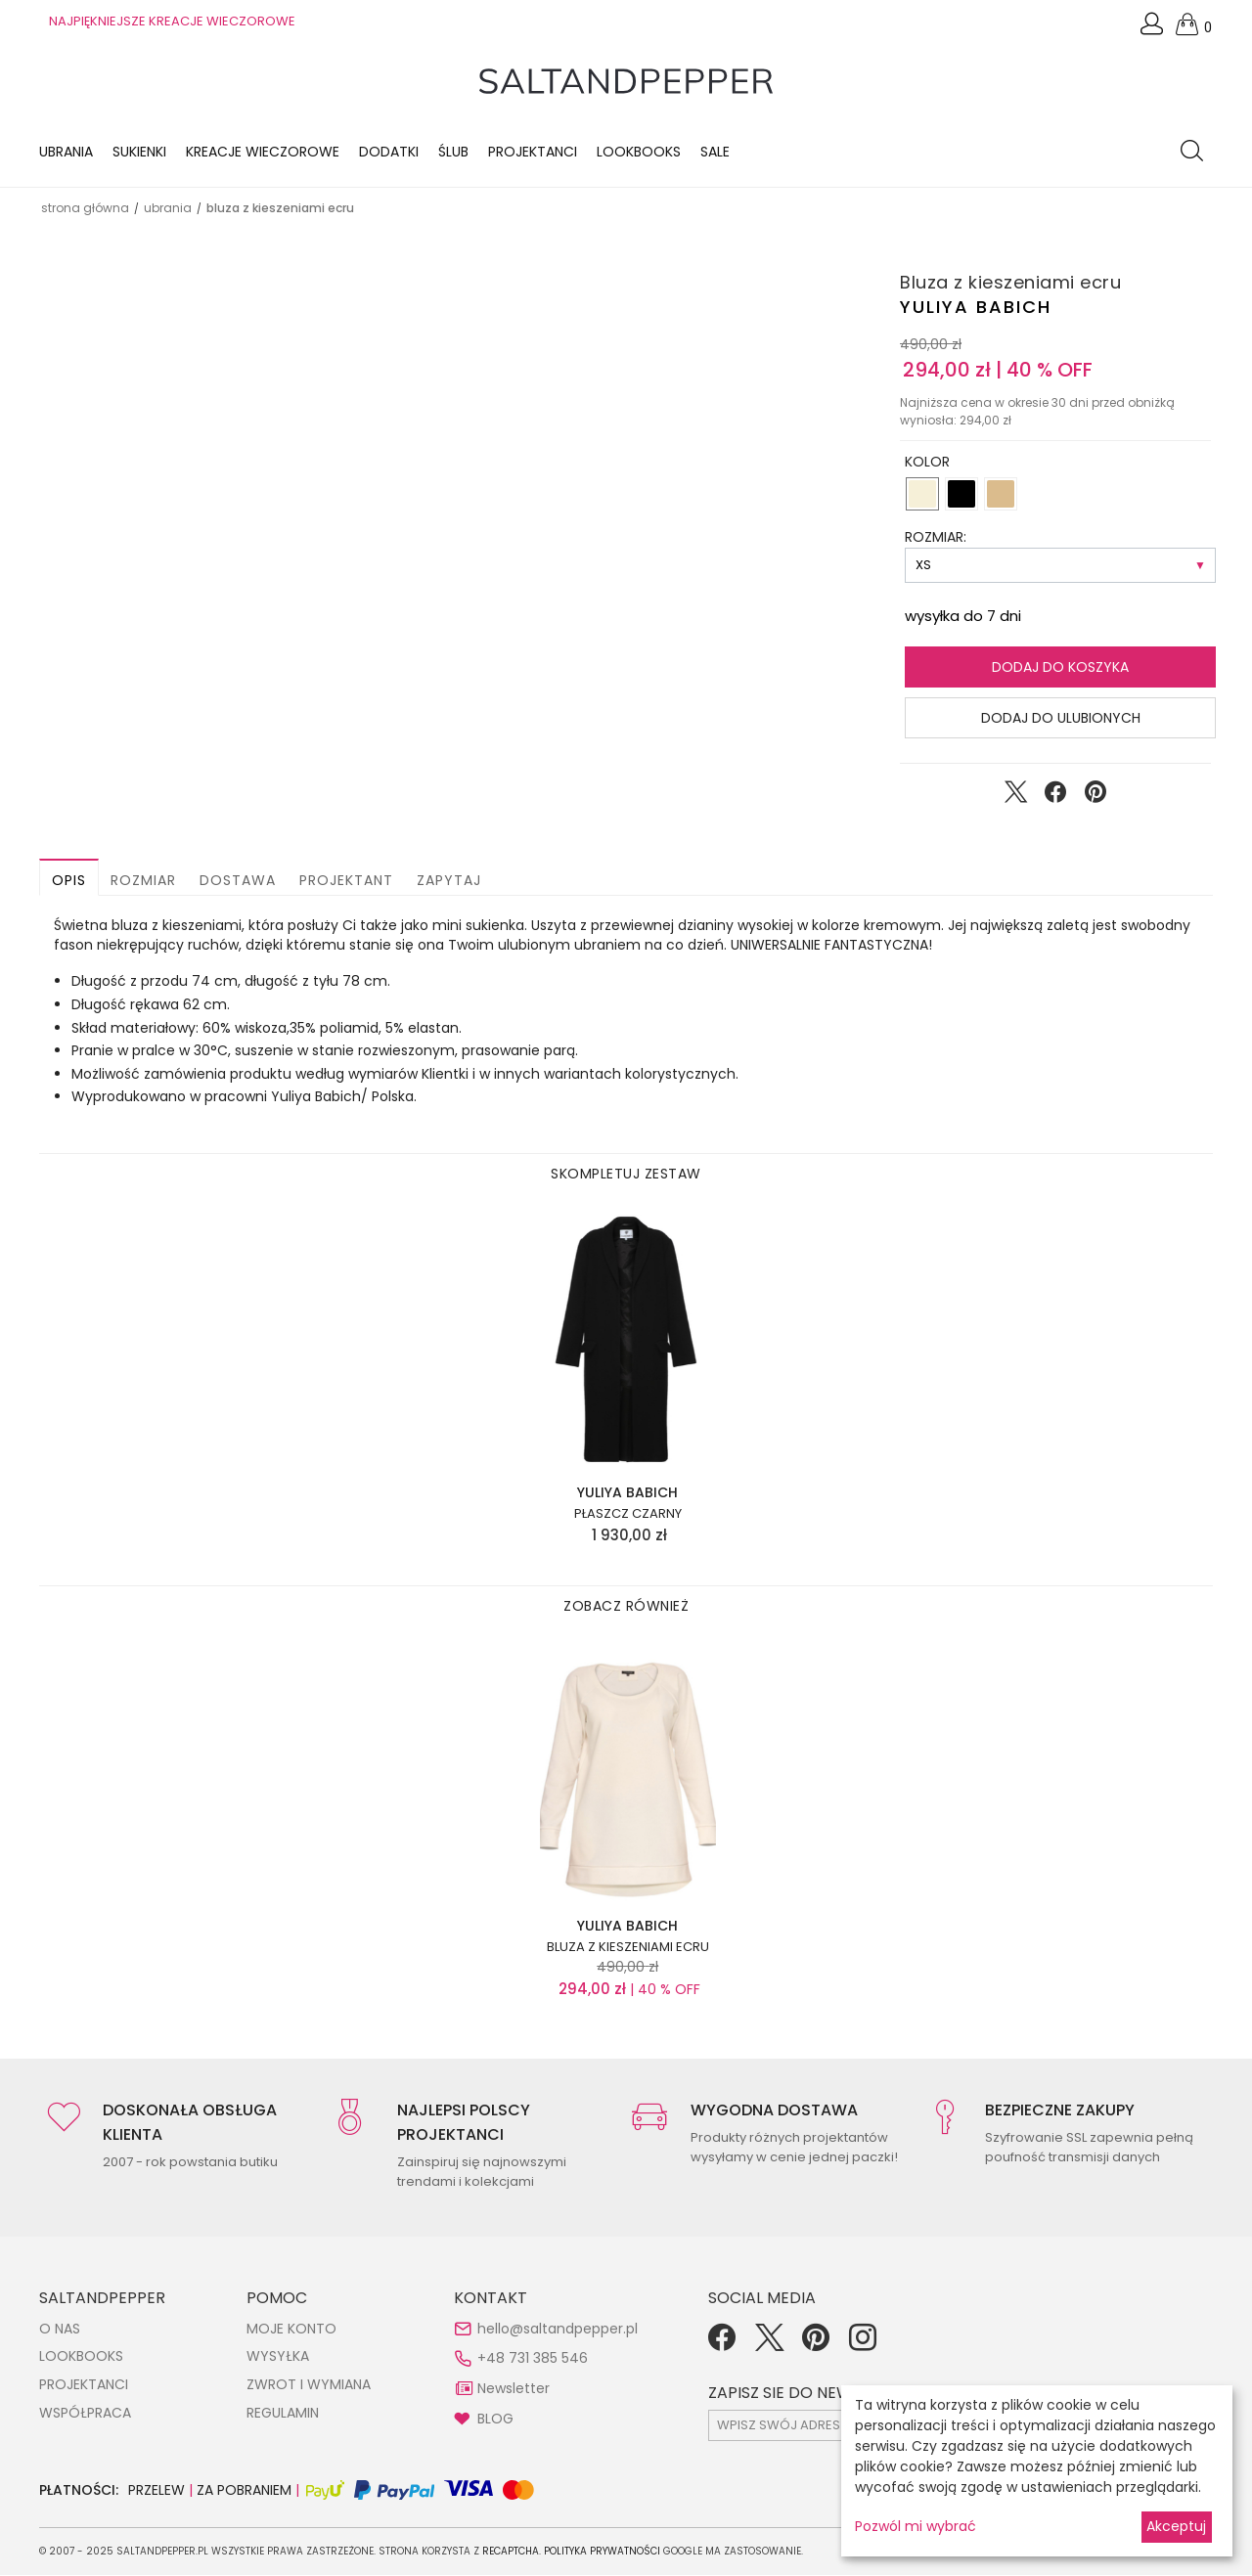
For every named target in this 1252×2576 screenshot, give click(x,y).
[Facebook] (722, 2344)
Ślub (453, 151)
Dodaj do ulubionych (1060, 719)
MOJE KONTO (291, 2328)
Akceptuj (1176, 2526)
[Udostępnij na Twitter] (1015, 797)
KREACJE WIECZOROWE (262, 151)
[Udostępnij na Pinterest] (1095, 797)
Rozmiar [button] (143, 881)
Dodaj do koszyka (1060, 668)
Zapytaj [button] (449, 881)
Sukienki (139, 151)
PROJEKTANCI (83, 2384)
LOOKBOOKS (639, 151)
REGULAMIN (282, 2412)
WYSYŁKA (277, 2357)
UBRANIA (168, 208)
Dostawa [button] (238, 881)
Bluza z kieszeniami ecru (628, 1947)
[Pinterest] (815, 2344)
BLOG (495, 2418)
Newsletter (513, 2388)
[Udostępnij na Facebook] (1055, 797)
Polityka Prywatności (602, 2552)
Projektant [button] (346, 881)
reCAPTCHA (510, 2552)
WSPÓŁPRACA (85, 2412)
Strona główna (85, 208)
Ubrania (66, 151)
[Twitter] (768, 2344)
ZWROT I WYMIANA (308, 2384)
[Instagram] (862, 2344)
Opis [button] (69, 881)
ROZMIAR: (935, 538)
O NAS (59, 2328)
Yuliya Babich (975, 306)
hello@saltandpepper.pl (557, 2328)
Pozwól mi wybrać (915, 2526)
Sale (715, 151)
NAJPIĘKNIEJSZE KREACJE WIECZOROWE (172, 21)
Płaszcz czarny (628, 1515)
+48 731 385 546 (532, 2359)
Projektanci (532, 151)
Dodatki (389, 151)
